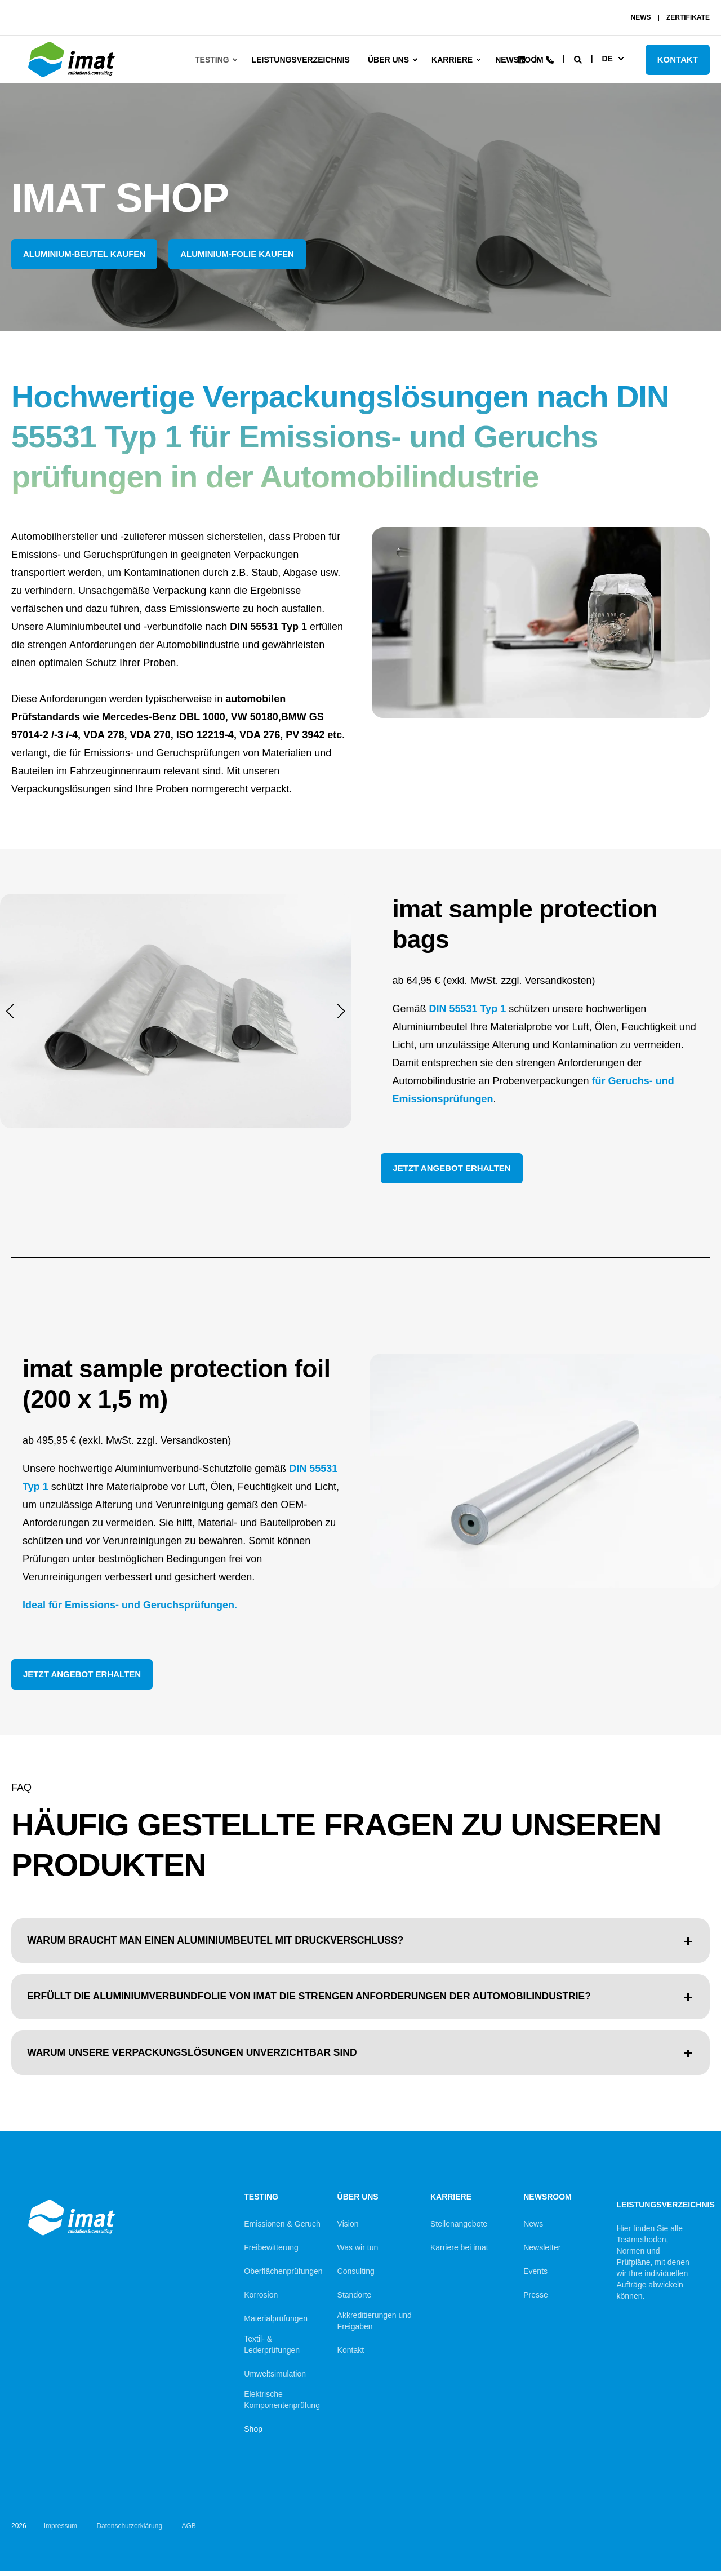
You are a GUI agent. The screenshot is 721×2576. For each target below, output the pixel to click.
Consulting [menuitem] (356, 2275)
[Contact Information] (550, 58)
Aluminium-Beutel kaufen (84, 254)
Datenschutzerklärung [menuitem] (129, 2530)
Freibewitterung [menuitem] (271, 2251)
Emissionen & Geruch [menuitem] (282, 2228)
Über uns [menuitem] (388, 59)
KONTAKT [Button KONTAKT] (677, 59)
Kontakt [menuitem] (350, 2354)
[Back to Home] (73, 77)
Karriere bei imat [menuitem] (459, 2251)
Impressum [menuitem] (60, 2530)
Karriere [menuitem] (452, 59)
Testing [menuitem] (212, 59)
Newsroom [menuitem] (547, 2201)
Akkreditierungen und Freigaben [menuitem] (374, 2325)
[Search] (579, 58)
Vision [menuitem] (348, 2228)
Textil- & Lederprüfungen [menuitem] (272, 2349)
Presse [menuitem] (535, 2299)
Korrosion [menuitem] (261, 2299)
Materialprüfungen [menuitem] (276, 2322)
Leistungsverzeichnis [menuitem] (301, 59)
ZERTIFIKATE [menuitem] (688, 17)
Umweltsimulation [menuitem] (275, 2378)
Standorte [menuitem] (354, 2299)
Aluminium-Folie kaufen (237, 254)
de (607, 58)
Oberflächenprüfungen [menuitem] (283, 2275)
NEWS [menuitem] (641, 17)
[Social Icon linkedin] (522, 60)
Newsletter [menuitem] (541, 2251)
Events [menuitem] (535, 2275)
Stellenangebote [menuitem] (458, 2228)
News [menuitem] (533, 2228)
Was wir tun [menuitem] (358, 2251)
